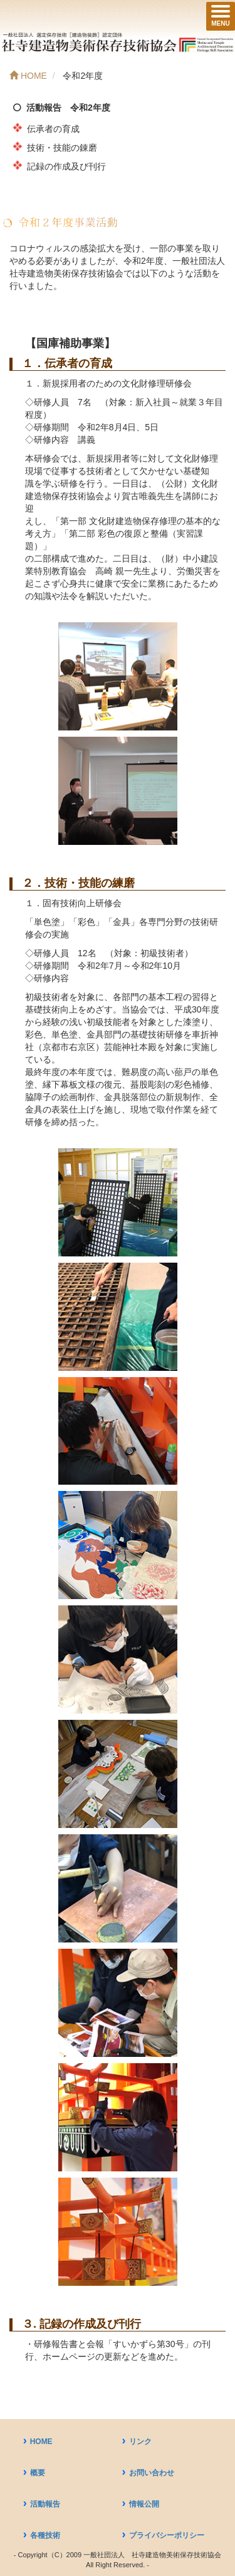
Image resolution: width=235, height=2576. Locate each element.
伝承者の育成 (53, 129)
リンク (140, 2441)
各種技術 (45, 2535)
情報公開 (144, 2504)
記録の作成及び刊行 (66, 166)
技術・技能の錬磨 (62, 148)
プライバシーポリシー (166, 2535)
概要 (37, 2472)
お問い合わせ (151, 2472)
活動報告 (45, 2504)
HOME (41, 2441)
